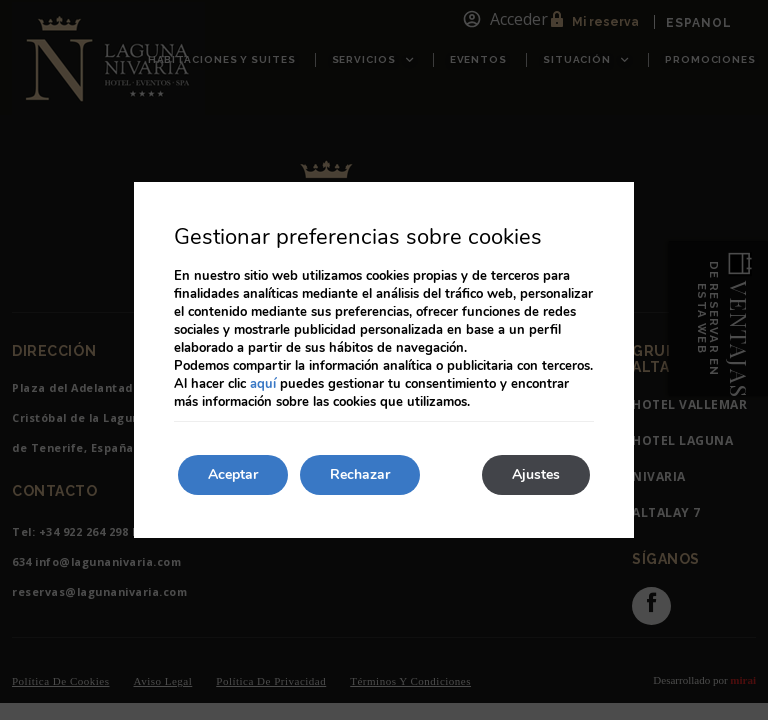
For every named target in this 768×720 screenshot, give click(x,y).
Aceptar (233, 474)
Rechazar (360, 474)
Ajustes (536, 474)
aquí (263, 384)
